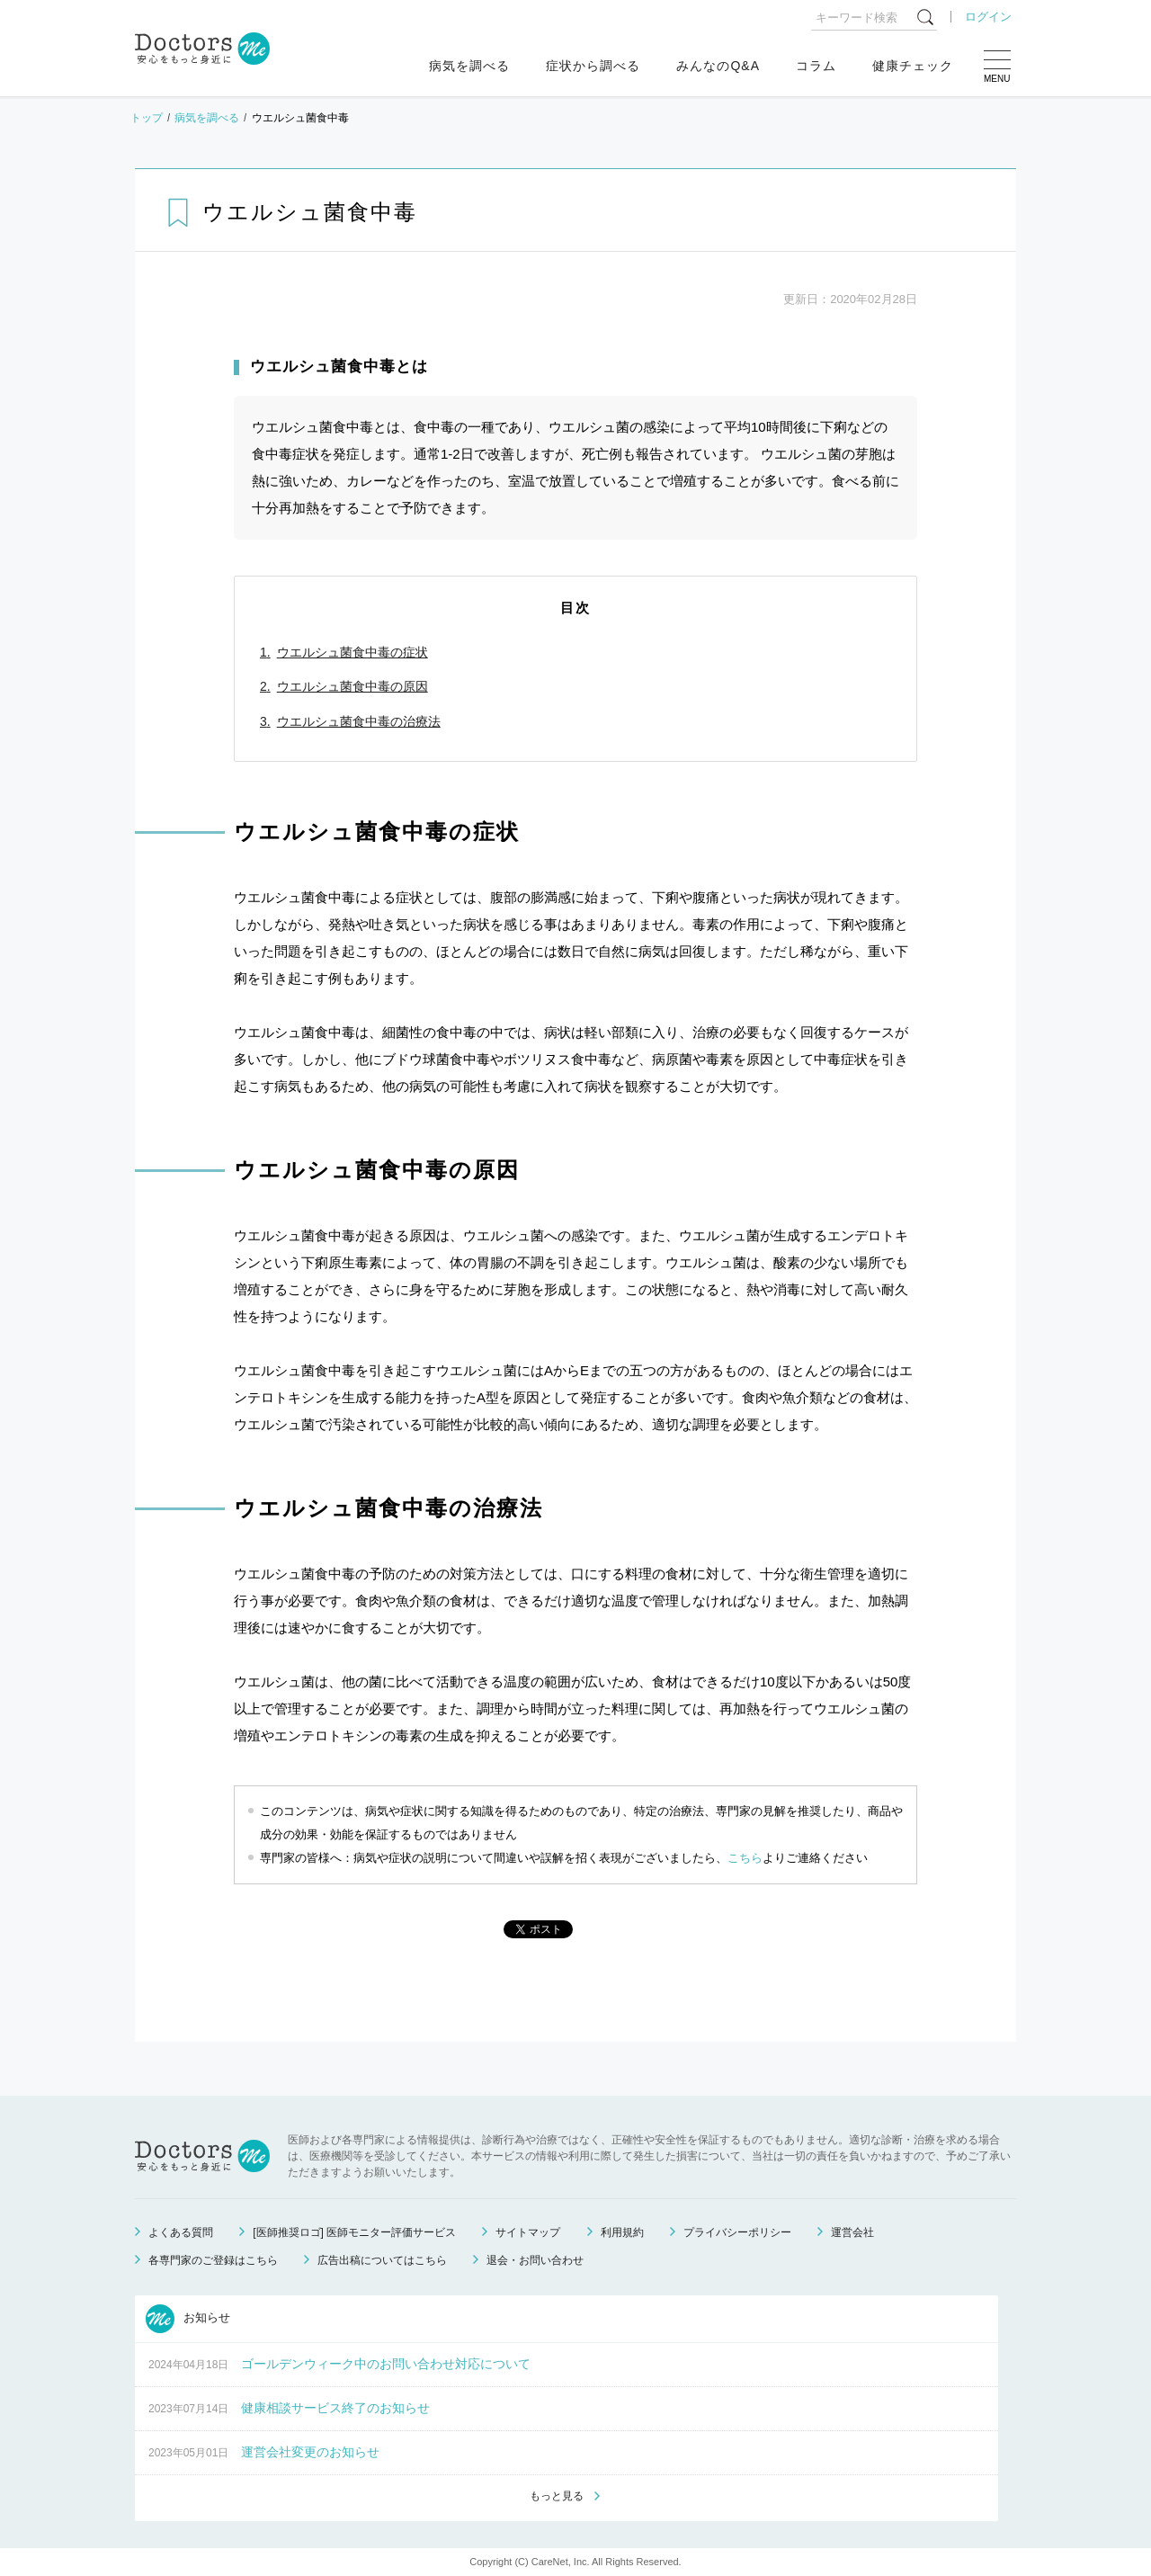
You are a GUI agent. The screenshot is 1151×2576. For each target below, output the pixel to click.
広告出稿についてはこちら (382, 2260)
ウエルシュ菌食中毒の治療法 (359, 721)
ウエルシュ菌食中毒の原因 (352, 686)
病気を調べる (469, 65)
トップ (146, 118)
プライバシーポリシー (737, 2232)
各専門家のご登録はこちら (213, 2260)
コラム (816, 65)
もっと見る (557, 2496)
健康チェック (912, 65)
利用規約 (622, 2232)
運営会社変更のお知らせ (310, 2452)
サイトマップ (527, 2232)
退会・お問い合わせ (535, 2260)
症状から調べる (593, 65)
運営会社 (852, 2232)
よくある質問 (180, 2232)
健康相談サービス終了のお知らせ (335, 2408)
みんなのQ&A (718, 65)
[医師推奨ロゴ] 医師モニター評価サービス (354, 2232)
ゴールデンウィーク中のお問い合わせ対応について (386, 2364)
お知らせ (188, 2318)
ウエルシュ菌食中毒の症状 (352, 652)
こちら (745, 1858)
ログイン (988, 16)
